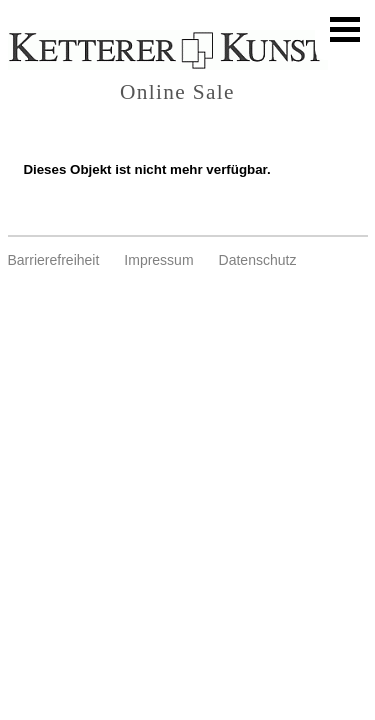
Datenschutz (258, 260)
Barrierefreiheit (54, 260)
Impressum (158, 260)
